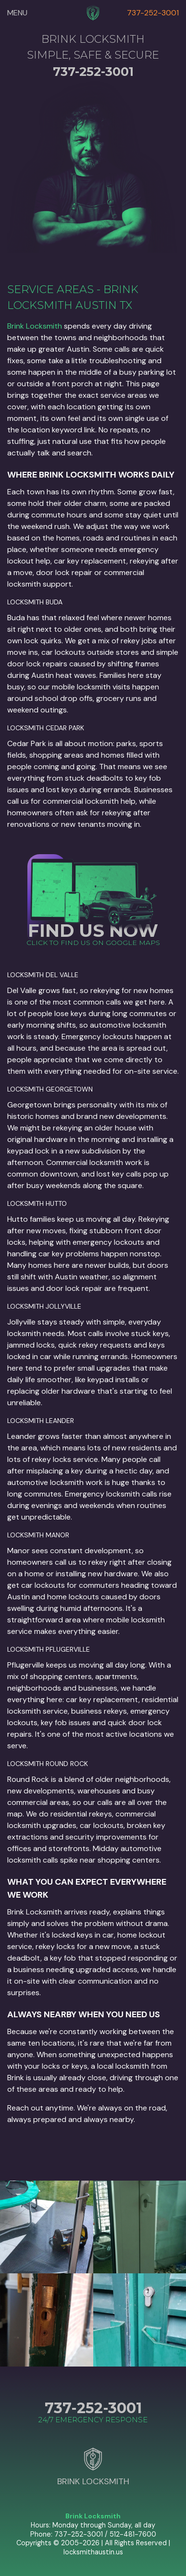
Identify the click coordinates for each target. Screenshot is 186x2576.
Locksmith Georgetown (50, 1089)
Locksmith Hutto (37, 1203)
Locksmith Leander (40, 1420)
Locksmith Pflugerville (48, 1649)
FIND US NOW (93, 930)
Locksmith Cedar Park (45, 728)
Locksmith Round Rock (47, 1763)
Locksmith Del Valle (42, 974)
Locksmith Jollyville (44, 1306)
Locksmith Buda (34, 602)
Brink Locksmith (34, 326)
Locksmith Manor (38, 1535)
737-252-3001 (153, 13)
